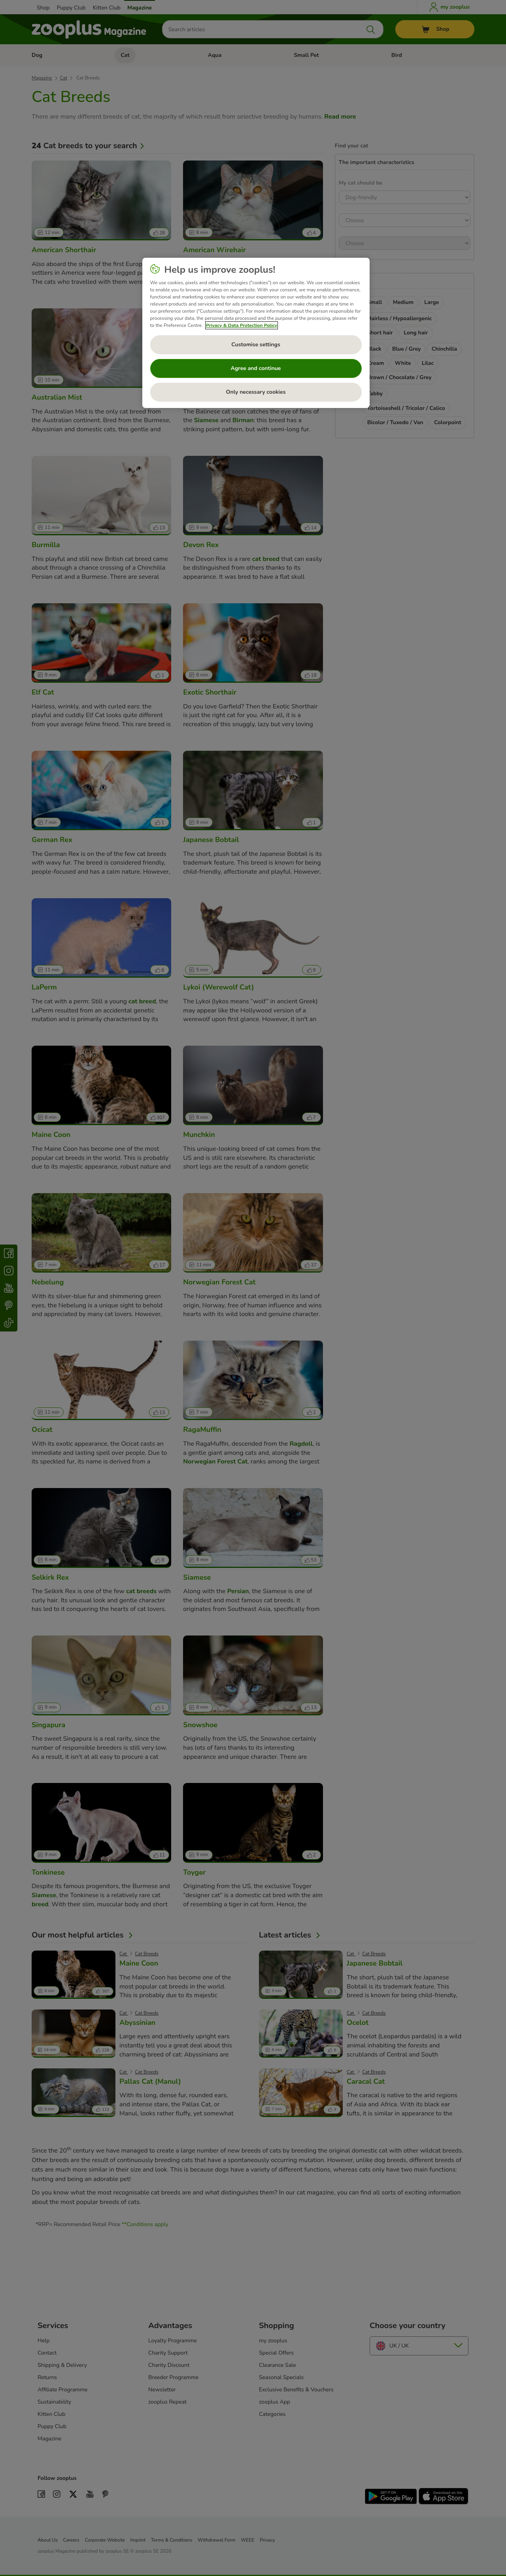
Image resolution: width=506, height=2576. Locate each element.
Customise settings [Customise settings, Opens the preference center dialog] (255, 344)
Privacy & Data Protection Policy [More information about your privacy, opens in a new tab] (241, 325)
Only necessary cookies (256, 392)
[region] (256, 333)
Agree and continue (256, 368)
